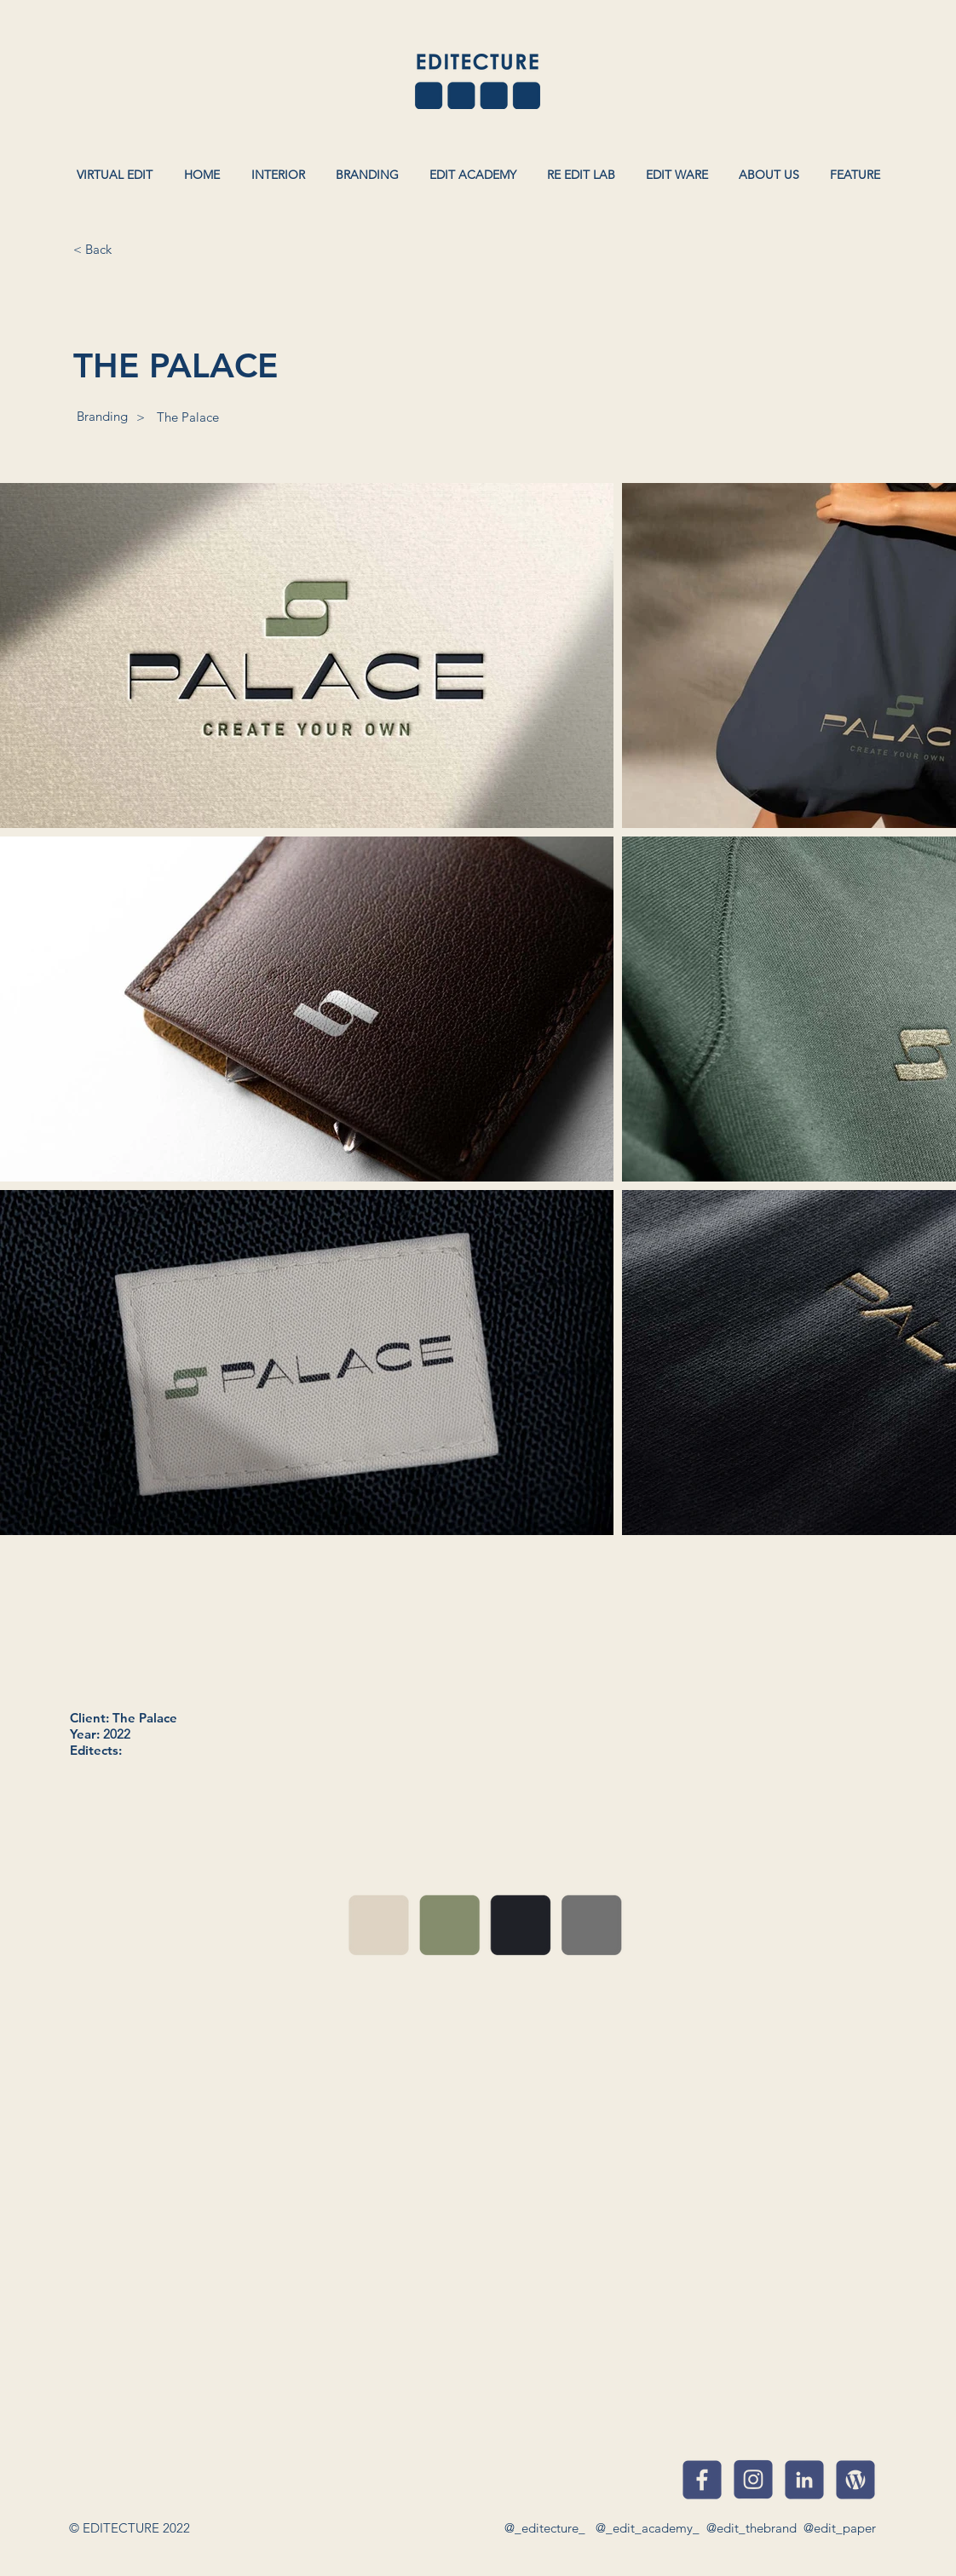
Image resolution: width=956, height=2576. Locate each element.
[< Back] (92, 249)
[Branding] (102, 416)
